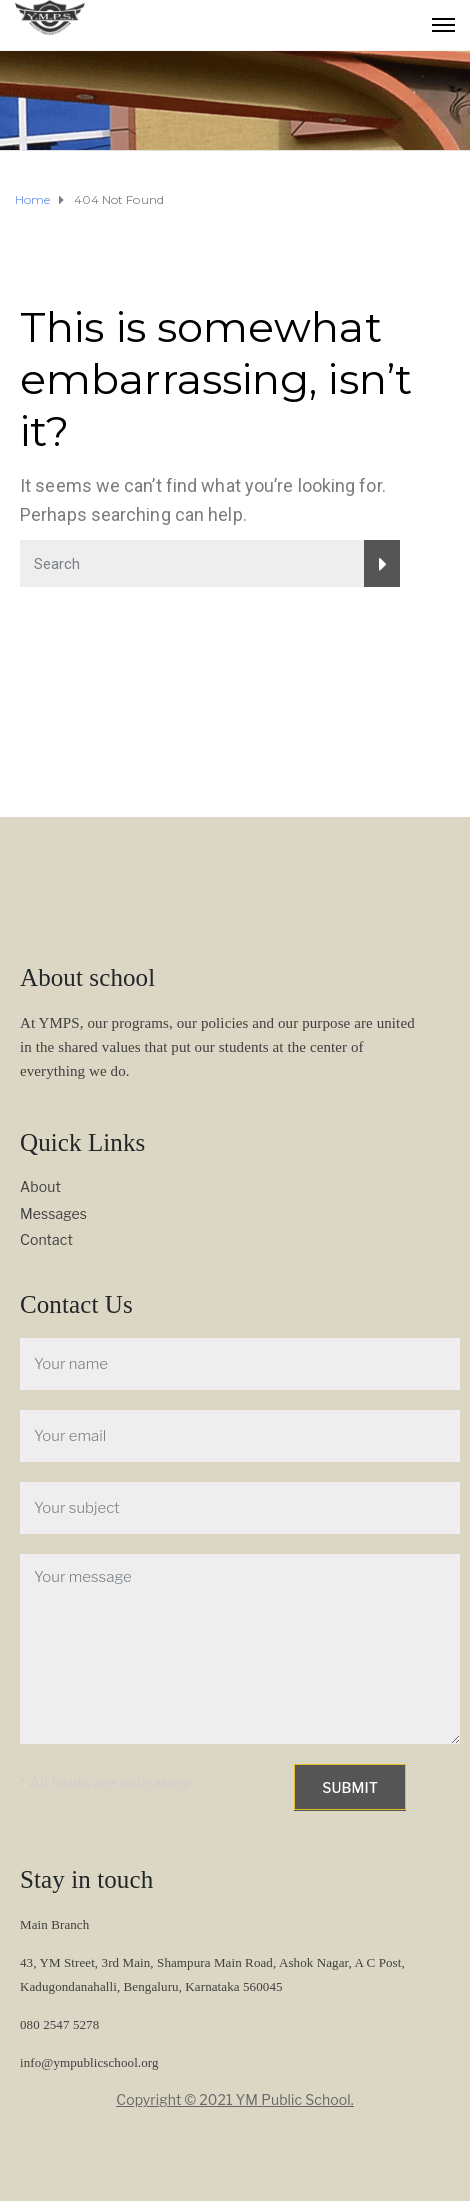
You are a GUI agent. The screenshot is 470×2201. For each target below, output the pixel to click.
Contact (46, 1239)
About (40, 1186)
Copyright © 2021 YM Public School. (235, 2099)
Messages (53, 1213)
